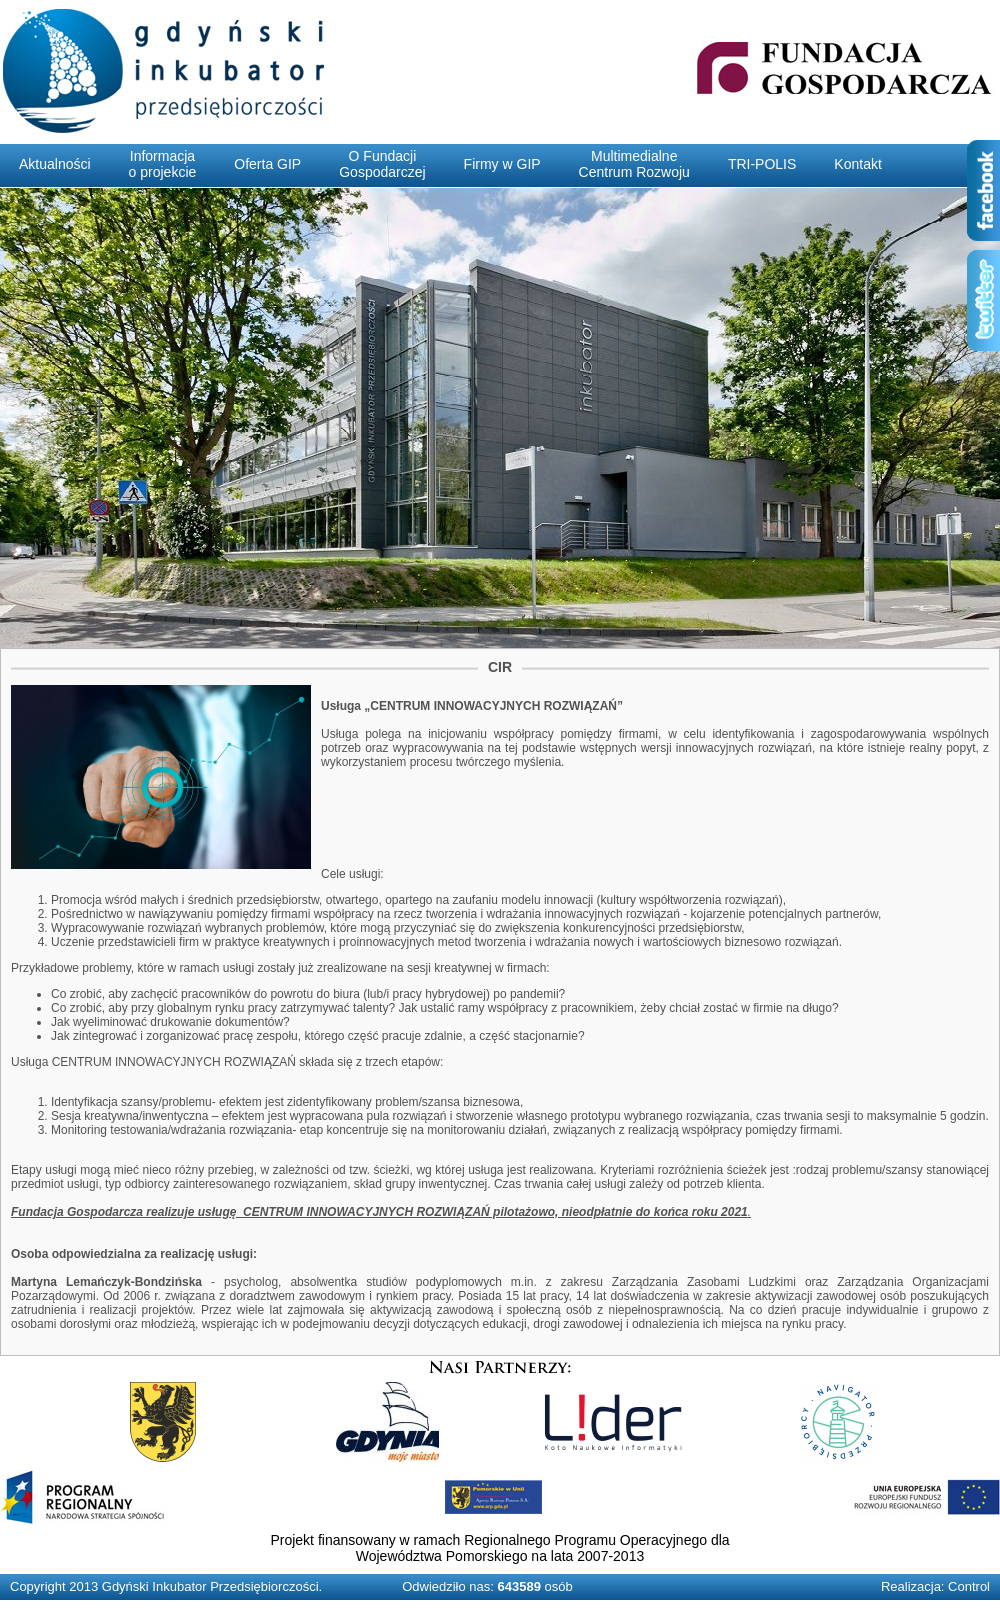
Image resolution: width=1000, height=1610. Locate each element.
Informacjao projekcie (163, 164)
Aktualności (55, 164)
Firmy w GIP (502, 164)
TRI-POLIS (762, 164)
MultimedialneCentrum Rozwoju (634, 164)
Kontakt (857, 164)
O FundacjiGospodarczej (382, 164)
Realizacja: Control (935, 1586)
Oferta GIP (267, 164)
